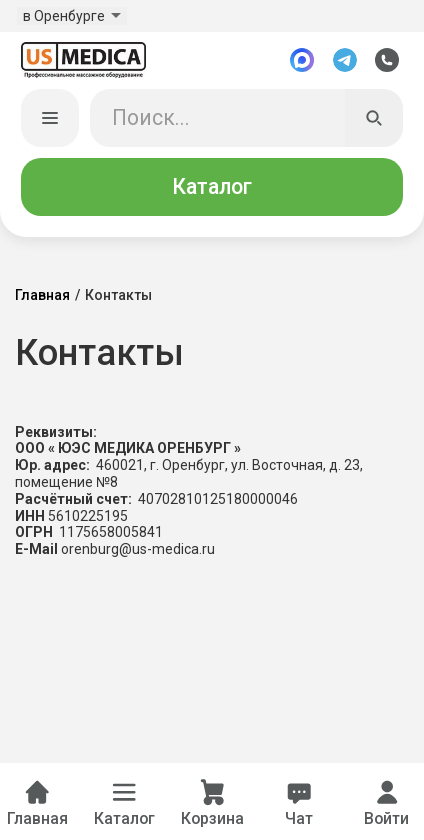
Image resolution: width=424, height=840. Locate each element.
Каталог (212, 188)
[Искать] (374, 121)
